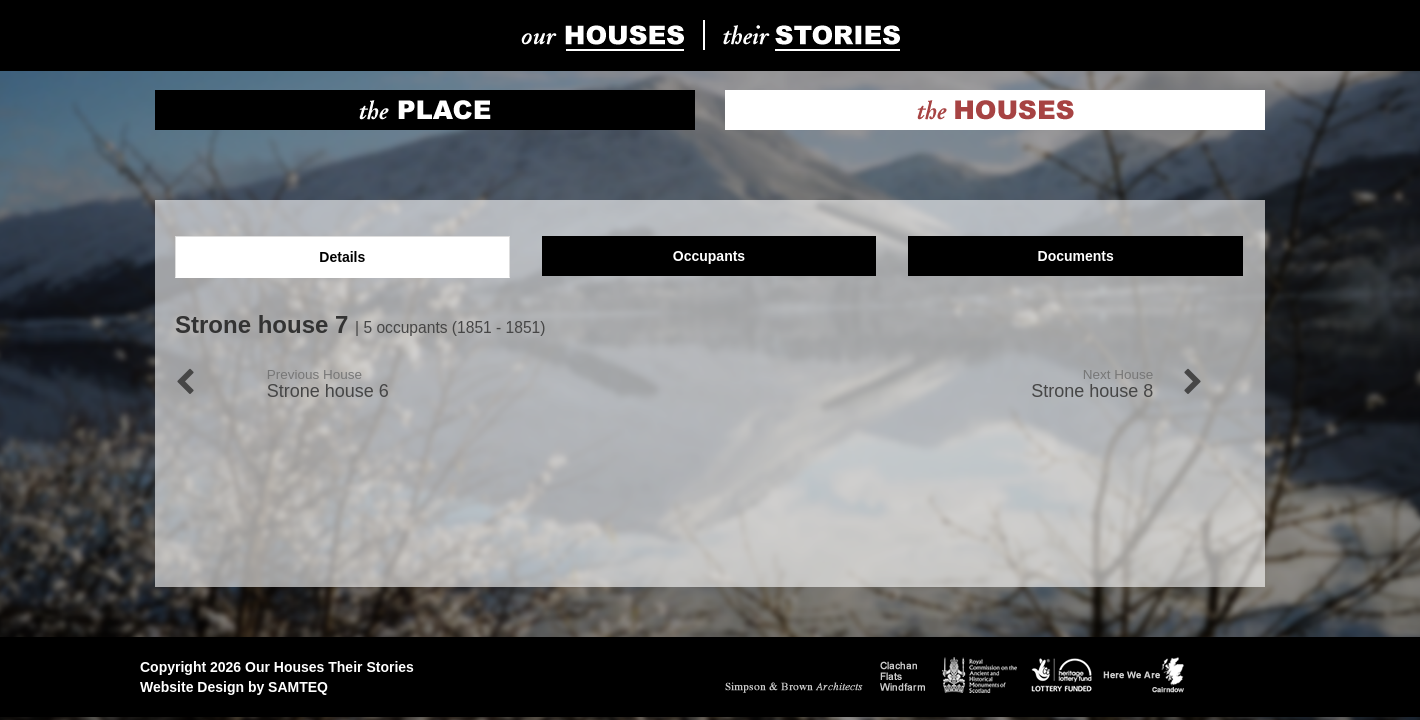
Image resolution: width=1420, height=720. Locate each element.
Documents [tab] (1076, 256)
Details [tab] (342, 257)
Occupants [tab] (709, 256)
